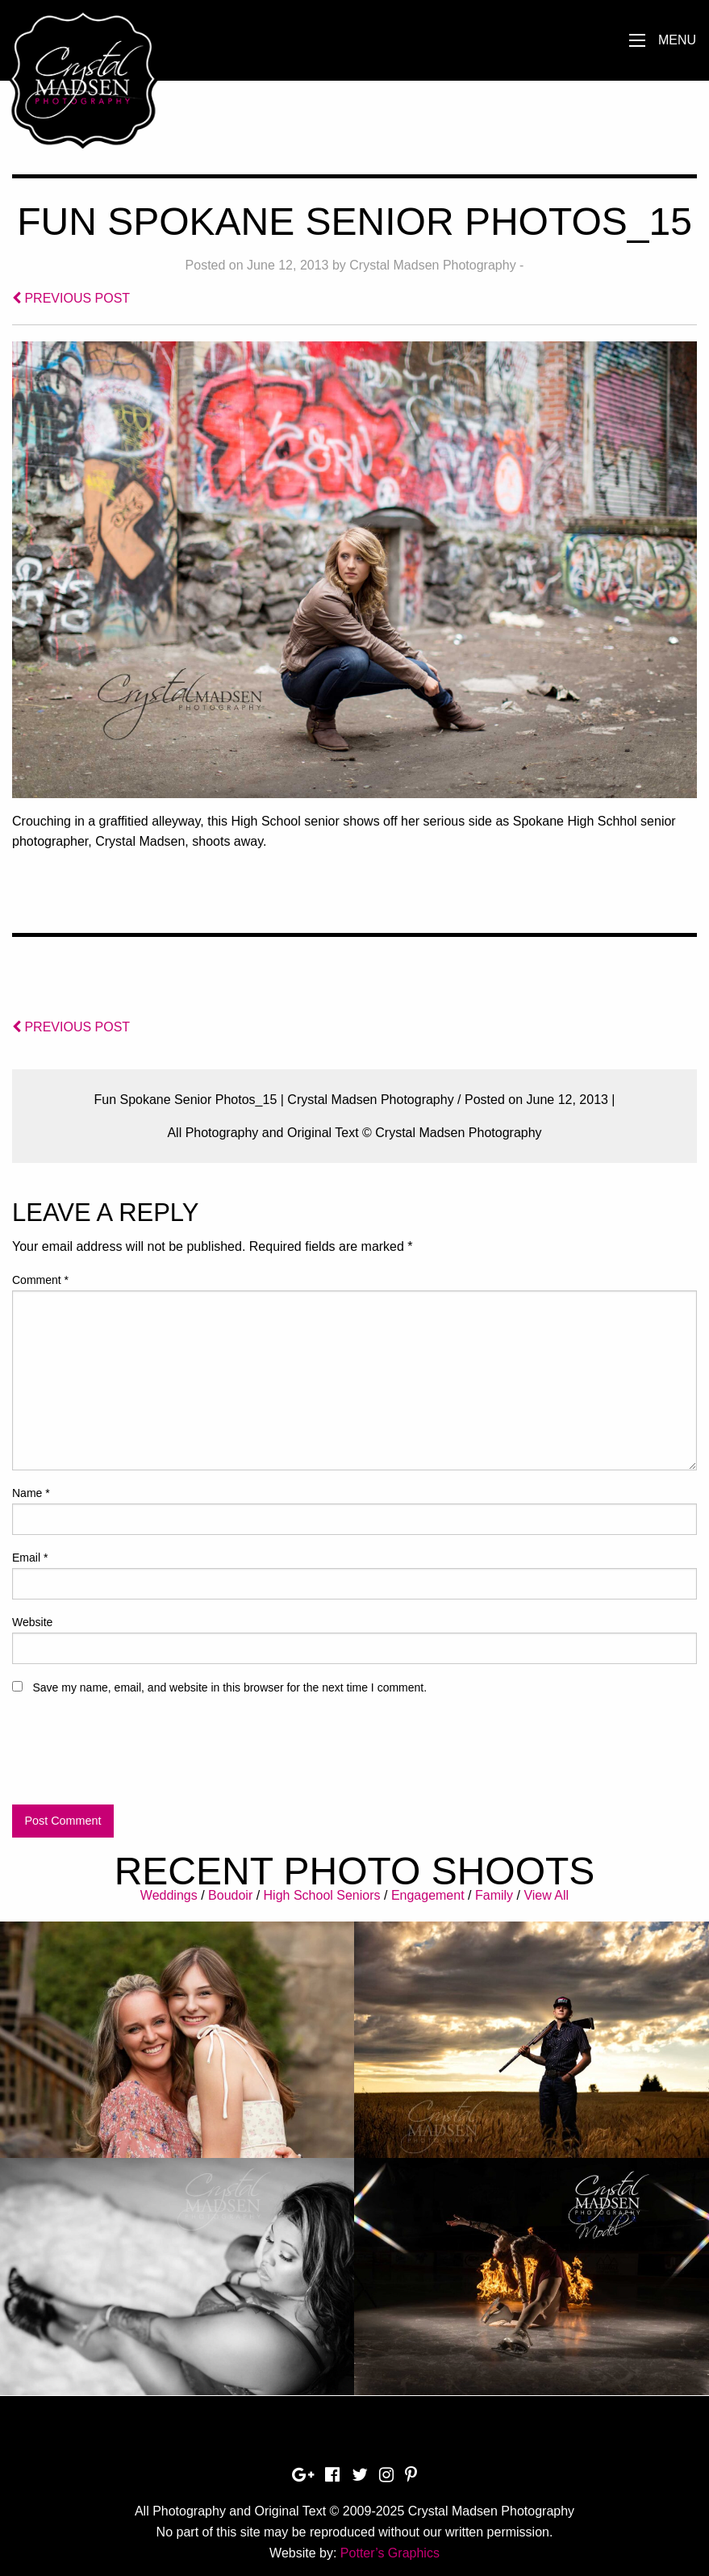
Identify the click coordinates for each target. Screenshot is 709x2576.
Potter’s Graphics (390, 2553)
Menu (677, 40)
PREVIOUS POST (71, 298)
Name (31, 1493)
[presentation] (134, 1756)
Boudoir (230, 1895)
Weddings (169, 1895)
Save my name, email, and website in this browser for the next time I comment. (229, 1687)
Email (30, 1557)
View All (546, 1895)
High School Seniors (322, 1895)
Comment (40, 1279)
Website (32, 1622)
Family (494, 1895)
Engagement (428, 1895)
